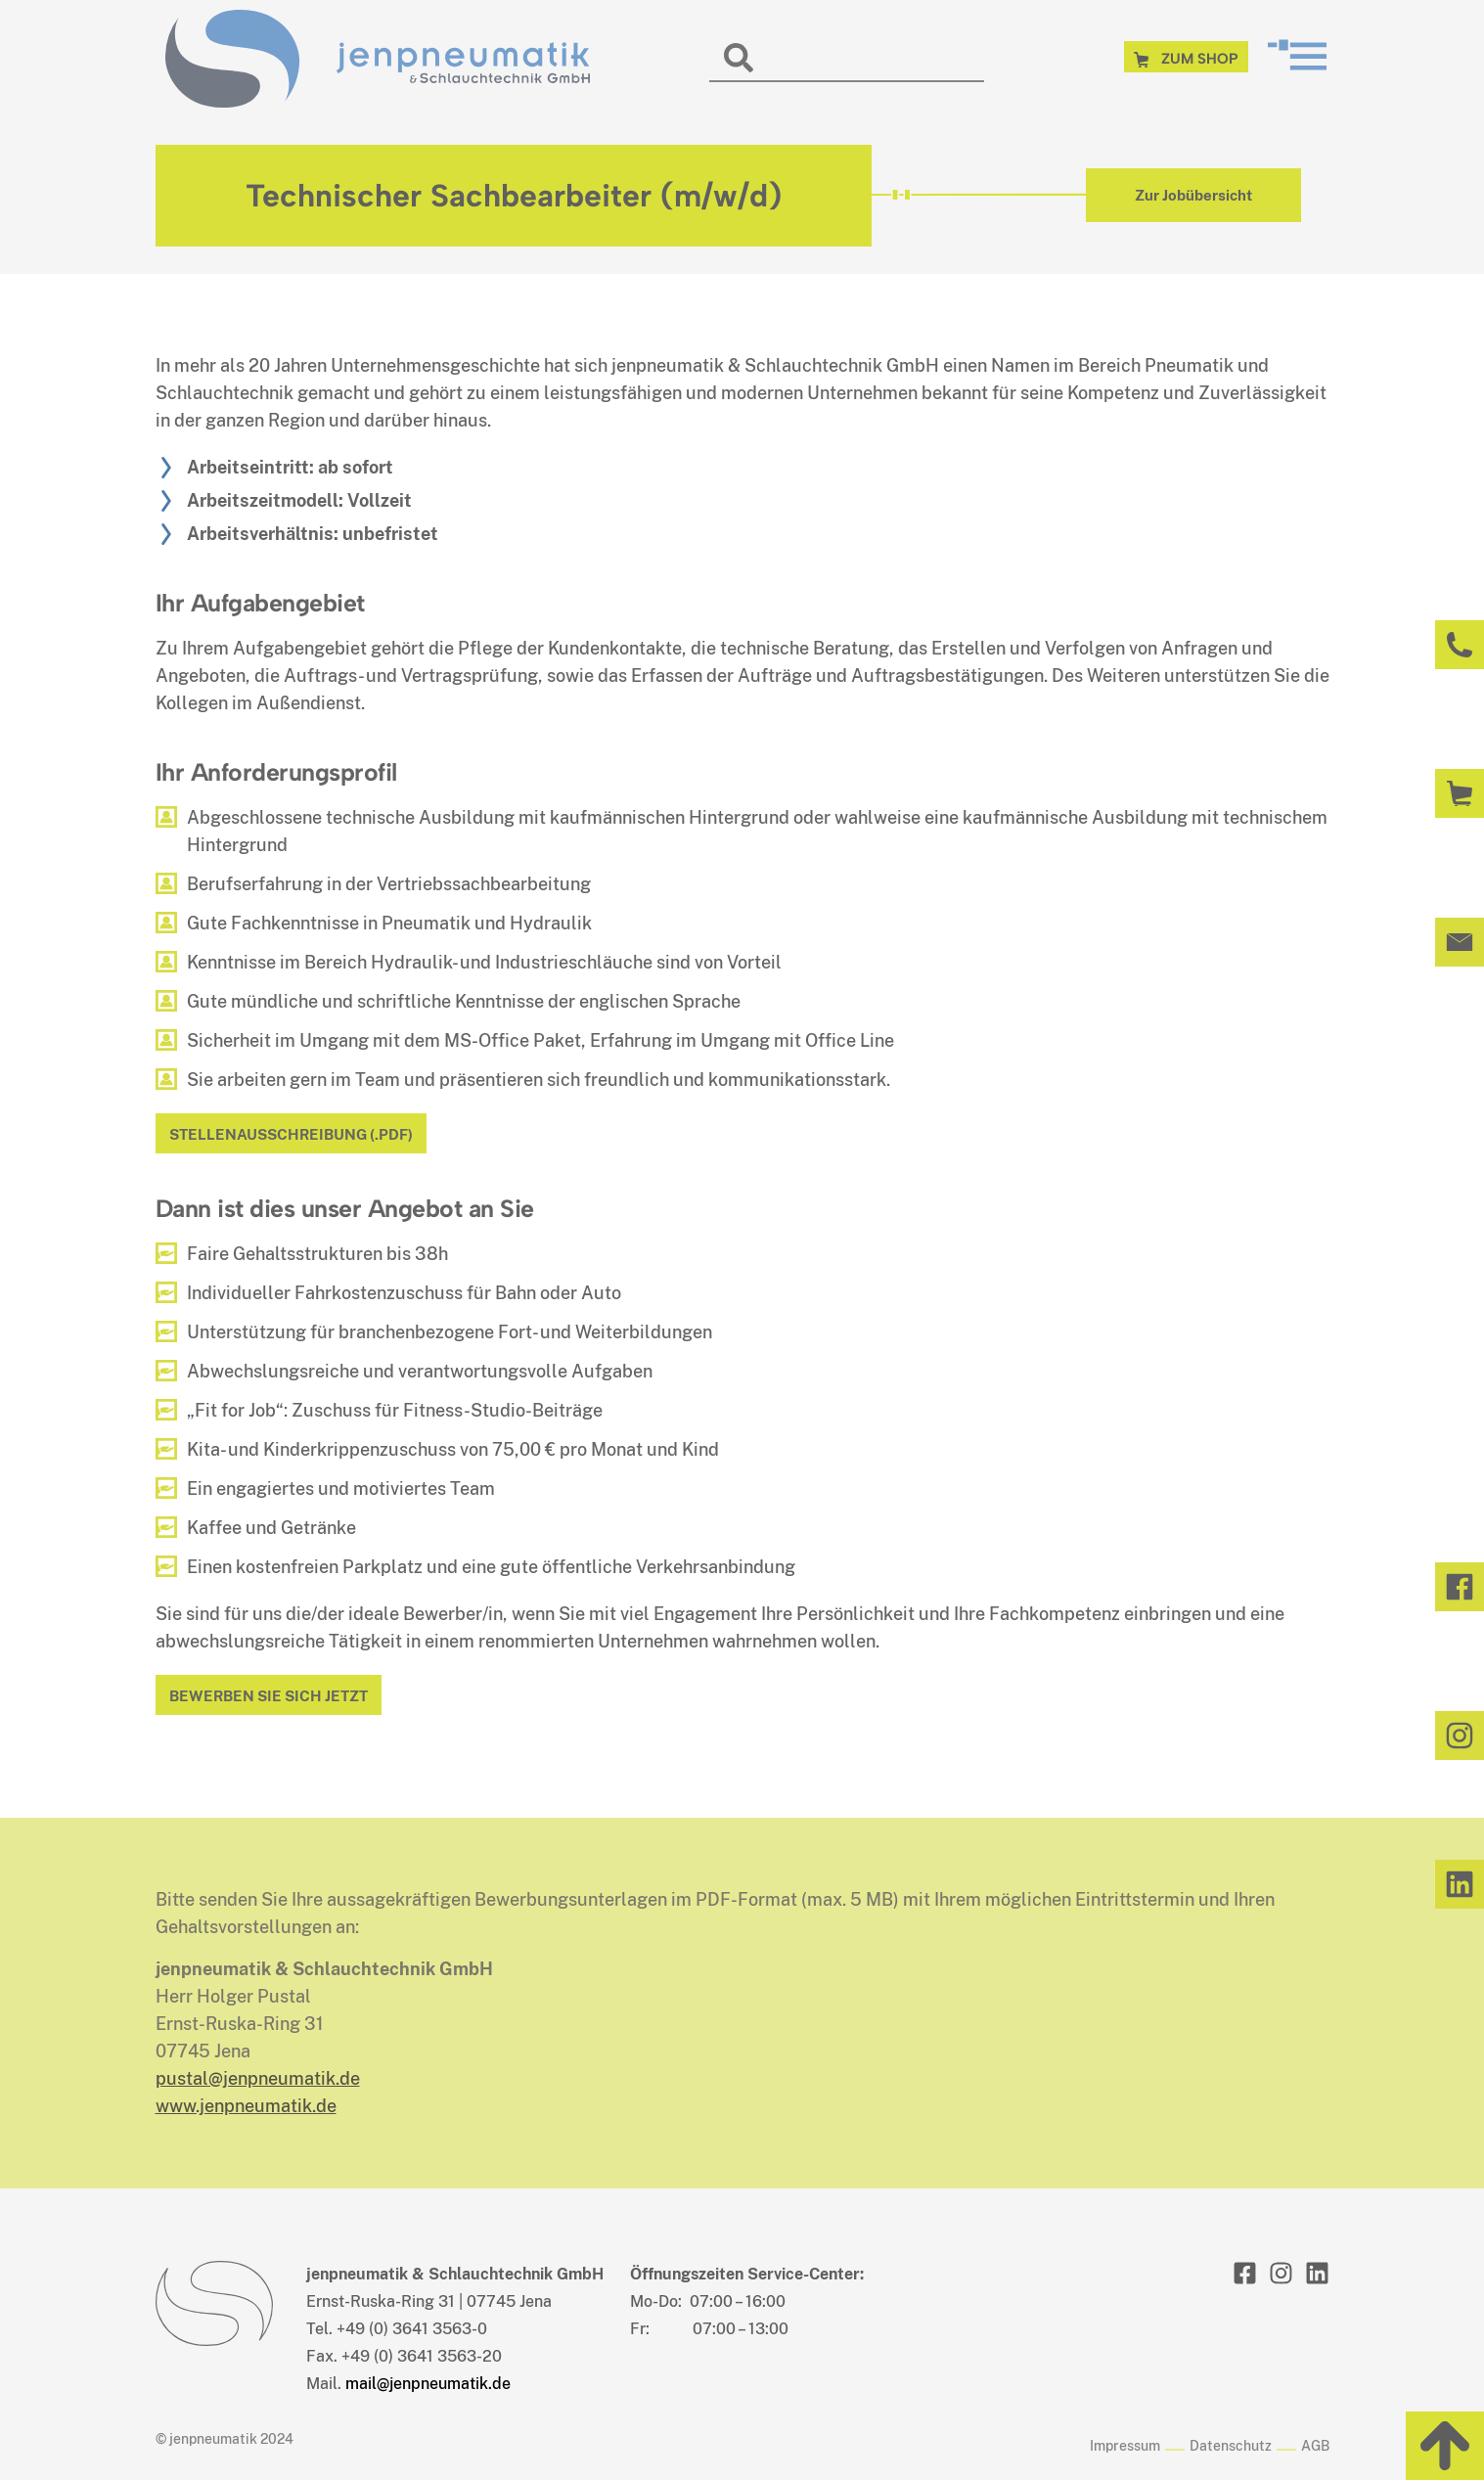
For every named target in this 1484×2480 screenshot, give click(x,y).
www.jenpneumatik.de (246, 2106)
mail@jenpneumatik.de (428, 2383)
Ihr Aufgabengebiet (260, 602)
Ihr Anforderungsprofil (276, 772)
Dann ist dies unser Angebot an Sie (345, 1208)
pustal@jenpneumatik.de (258, 2078)
